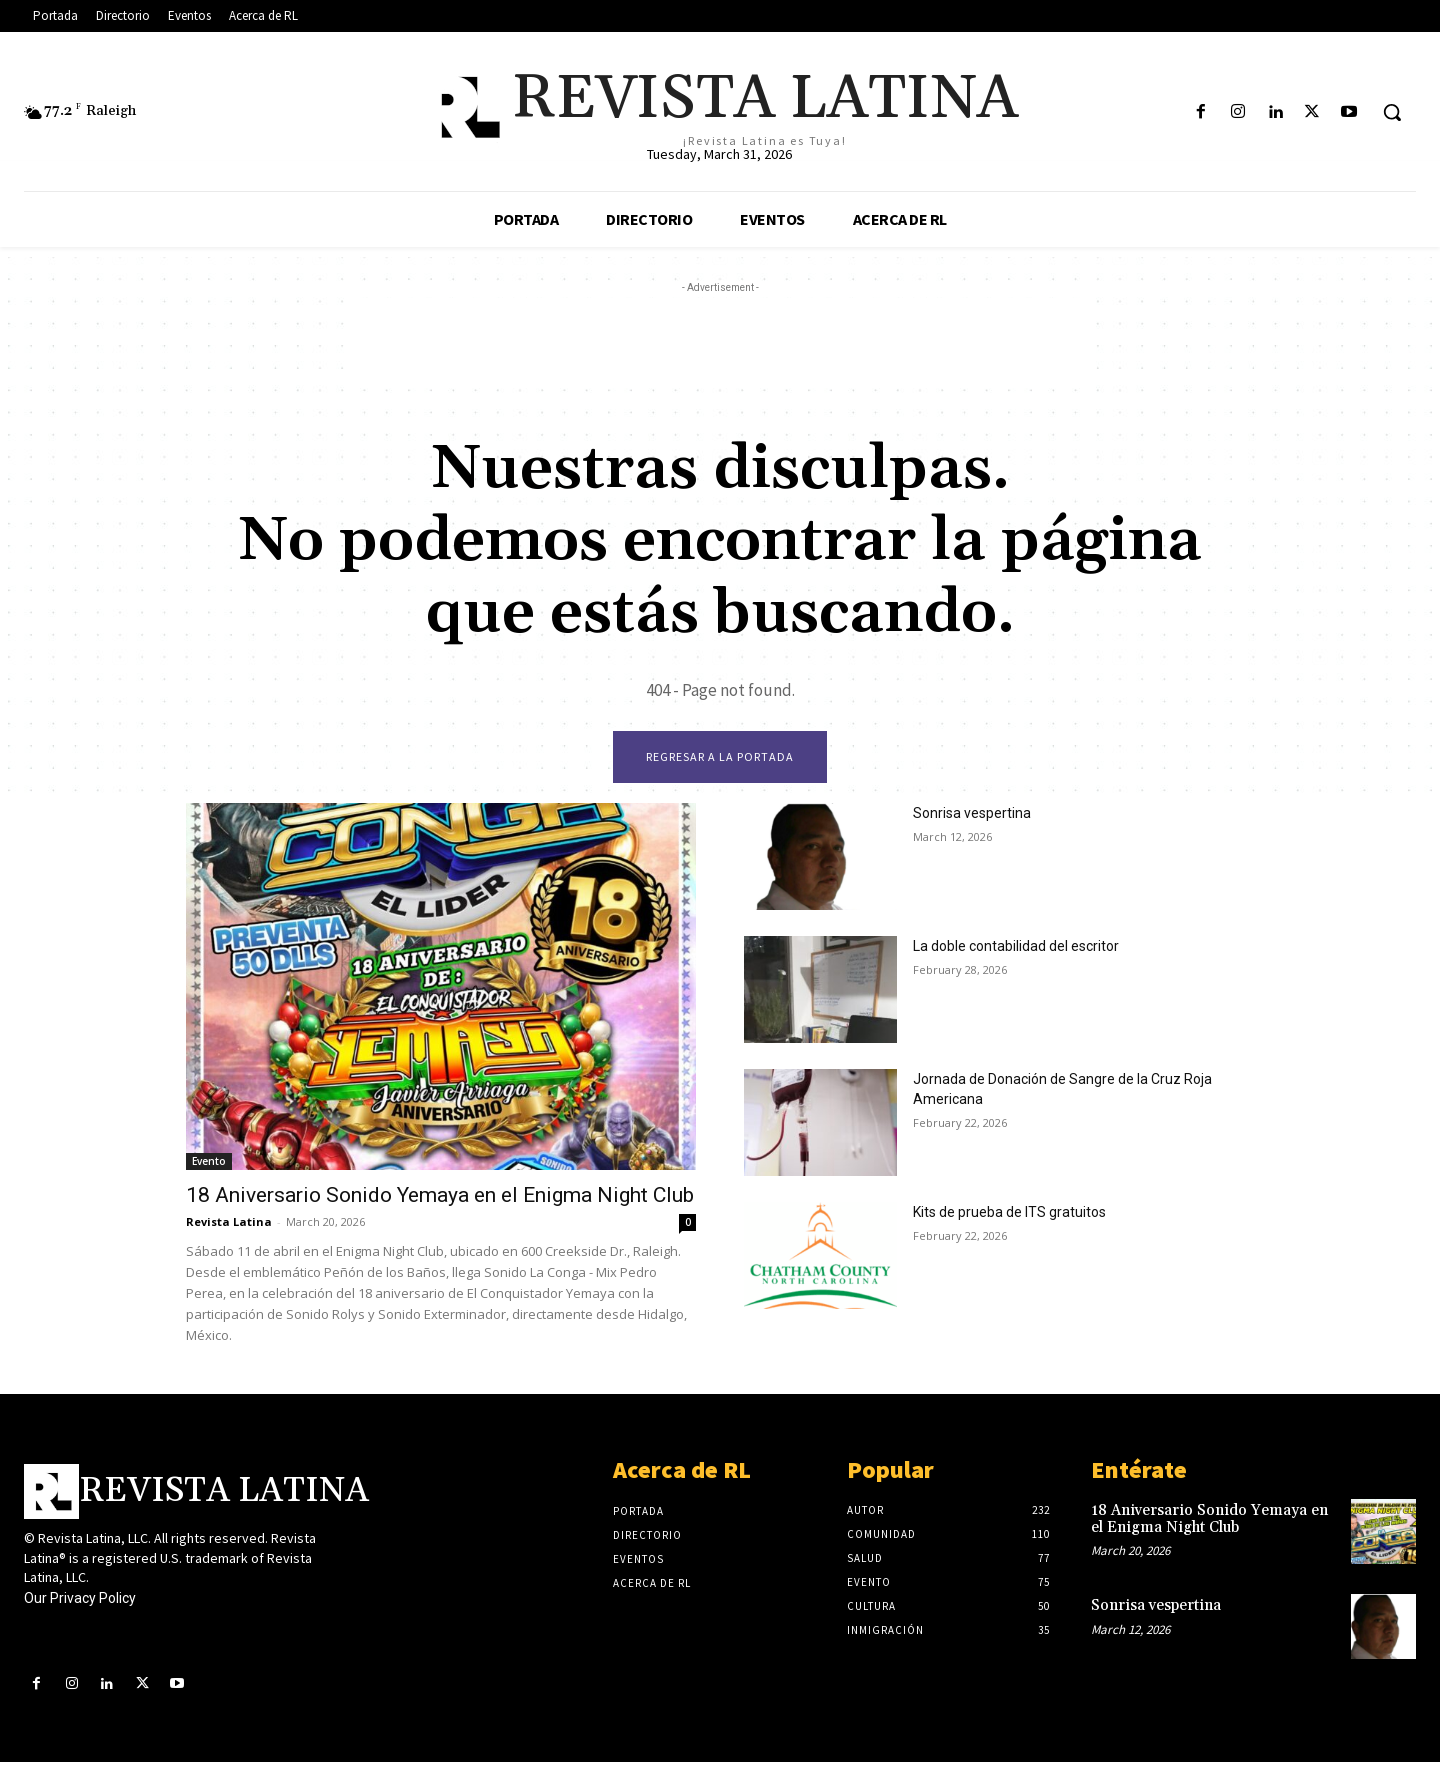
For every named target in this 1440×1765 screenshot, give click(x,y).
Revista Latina (229, 1224)
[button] (1392, 112)
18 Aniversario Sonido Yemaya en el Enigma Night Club (440, 1198)
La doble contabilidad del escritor (1016, 949)
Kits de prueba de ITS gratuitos (1009, 1215)
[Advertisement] (720, 343)
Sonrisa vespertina (972, 816)
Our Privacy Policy (80, 1601)
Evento (209, 1164)
